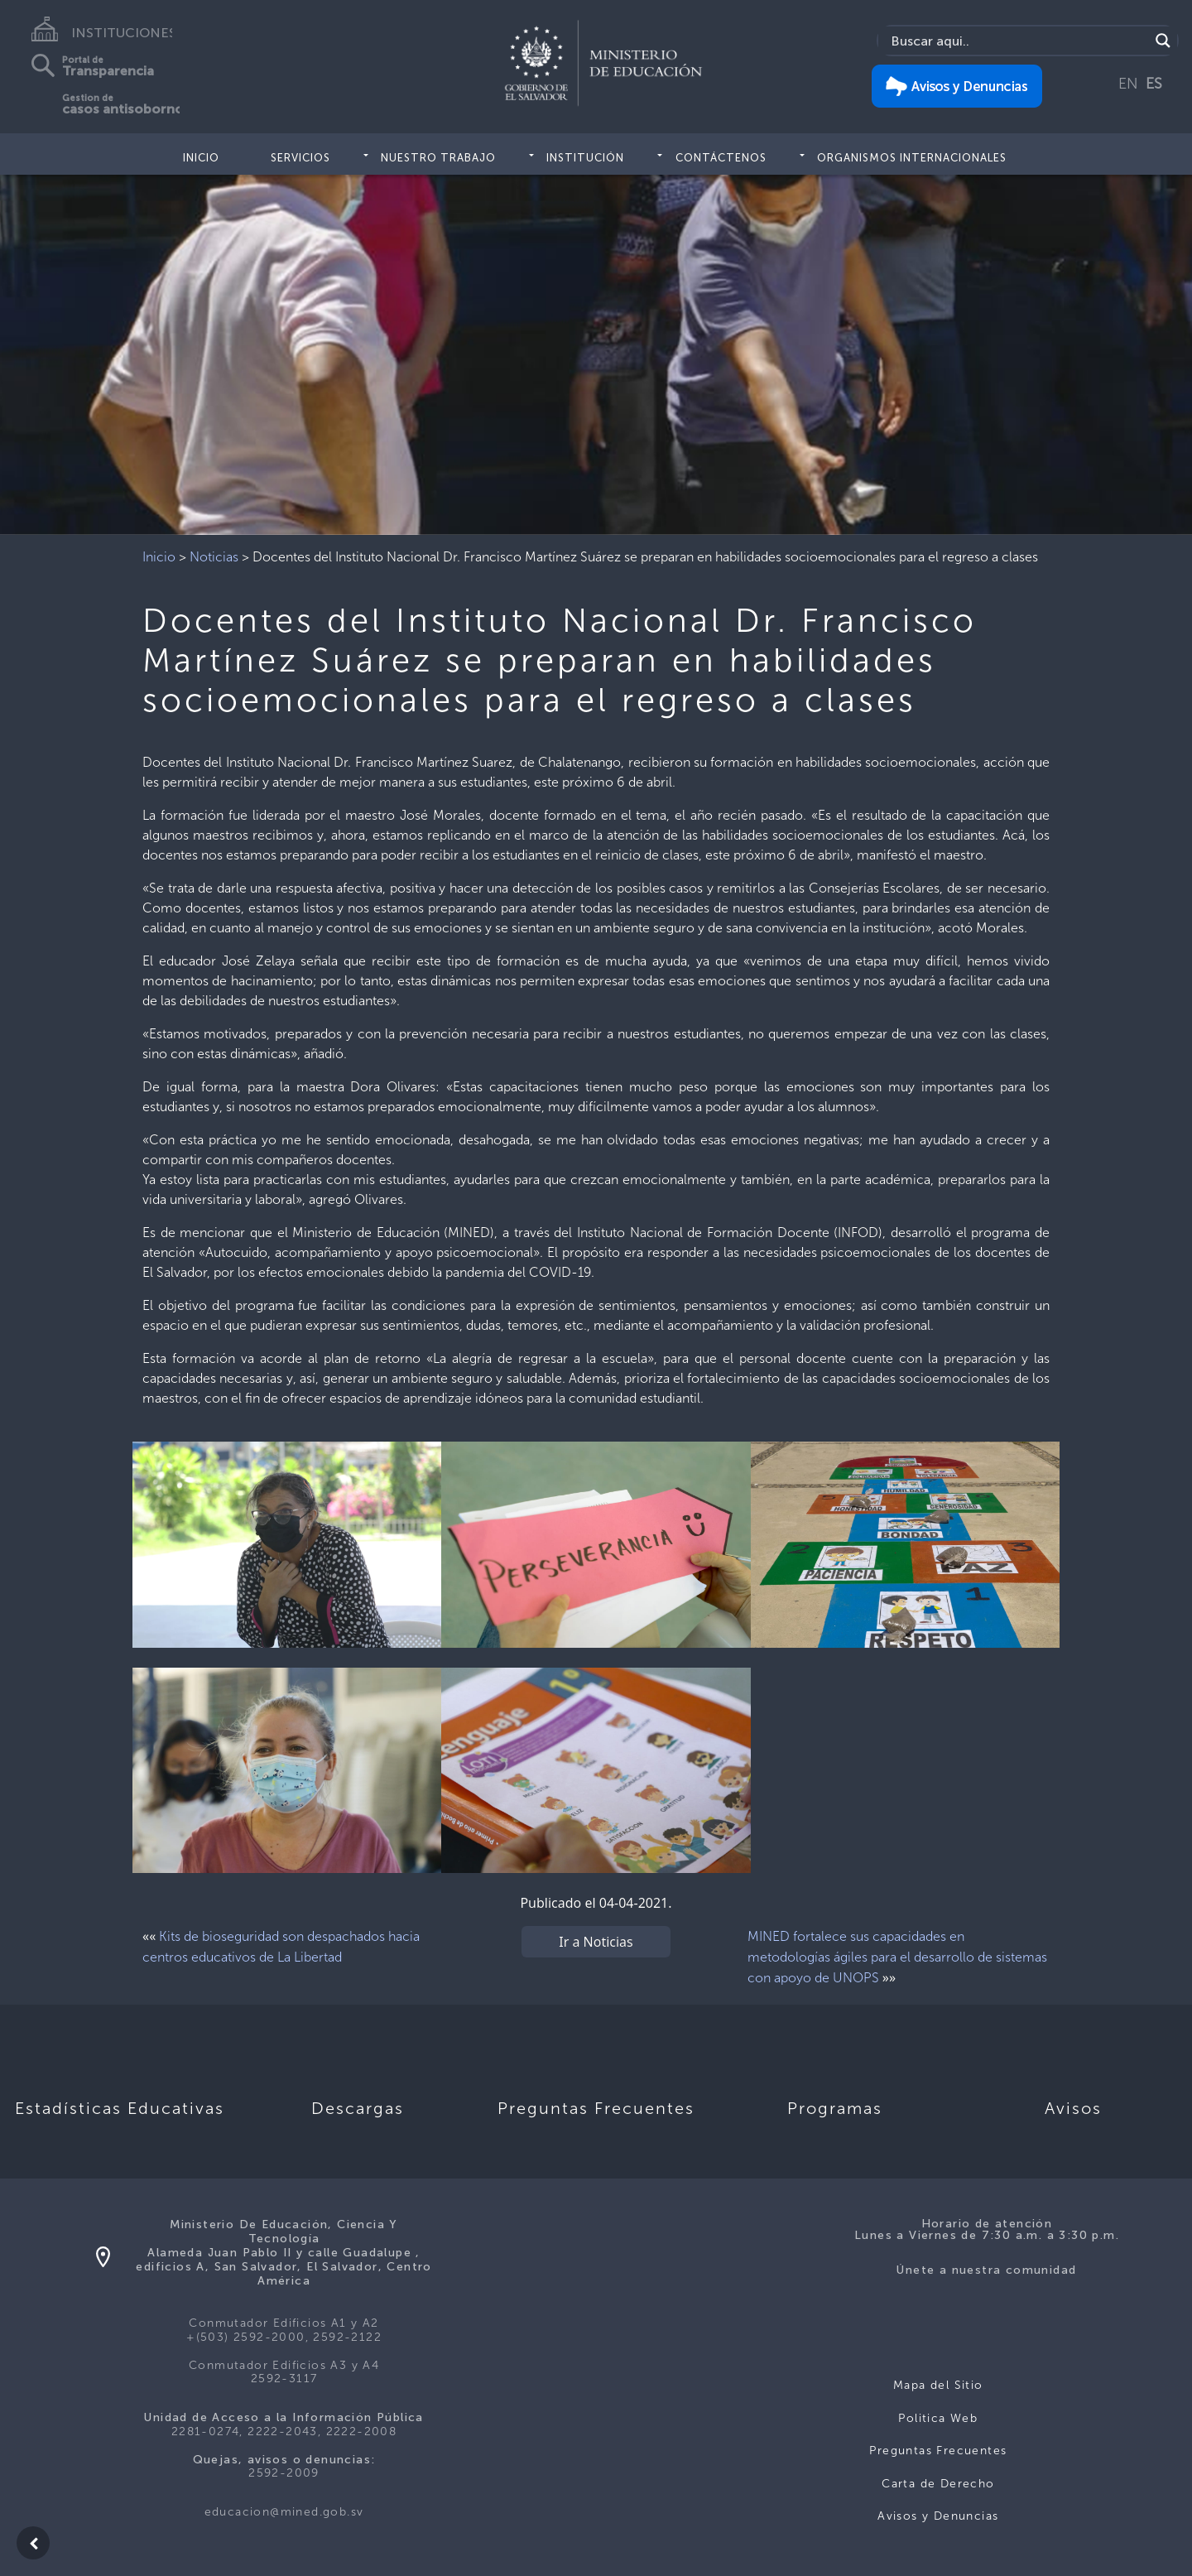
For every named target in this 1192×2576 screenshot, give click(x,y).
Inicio (201, 158)
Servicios (300, 158)
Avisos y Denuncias (937, 2516)
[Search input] (1018, 40)
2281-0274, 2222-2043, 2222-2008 (284, 2431)
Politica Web (938, 2418)
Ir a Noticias (596, 1942)
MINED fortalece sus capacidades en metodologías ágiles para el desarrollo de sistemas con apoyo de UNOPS (897, 1957)
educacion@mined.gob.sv (284, 2512)
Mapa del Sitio (938, 2385)
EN (1128, 84)
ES (1154, 84)
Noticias (214, 557)
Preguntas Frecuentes (938, 2451)
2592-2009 (284, 2473)
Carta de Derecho (938, 2484)
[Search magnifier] (1163, 40)
